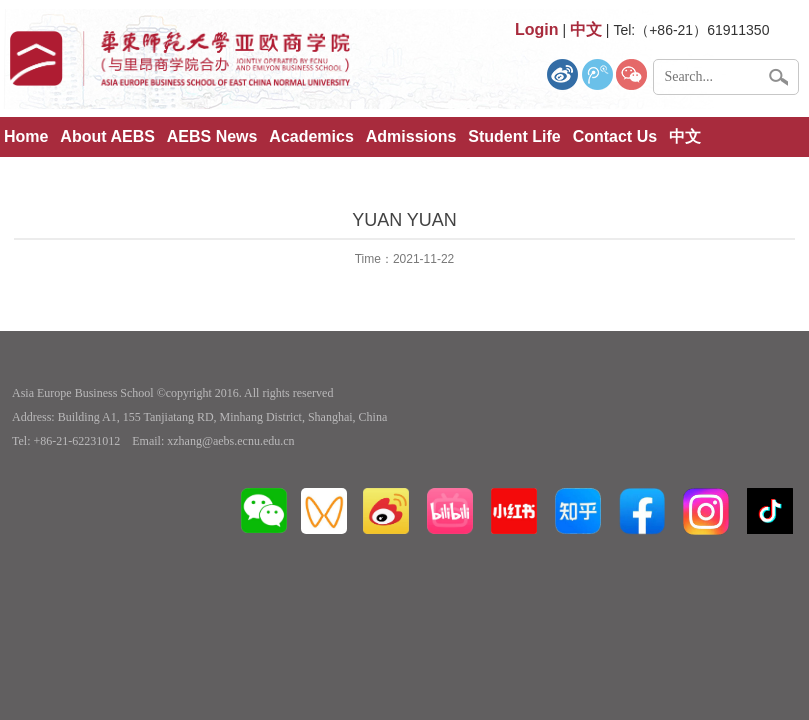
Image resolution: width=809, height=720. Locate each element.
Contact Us (615, 136)
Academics (311, 136)
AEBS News (212, 136)
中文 (685, 136)
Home (26, 136)
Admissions (411, 136)
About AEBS (107, 136)
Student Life (514, 136)
